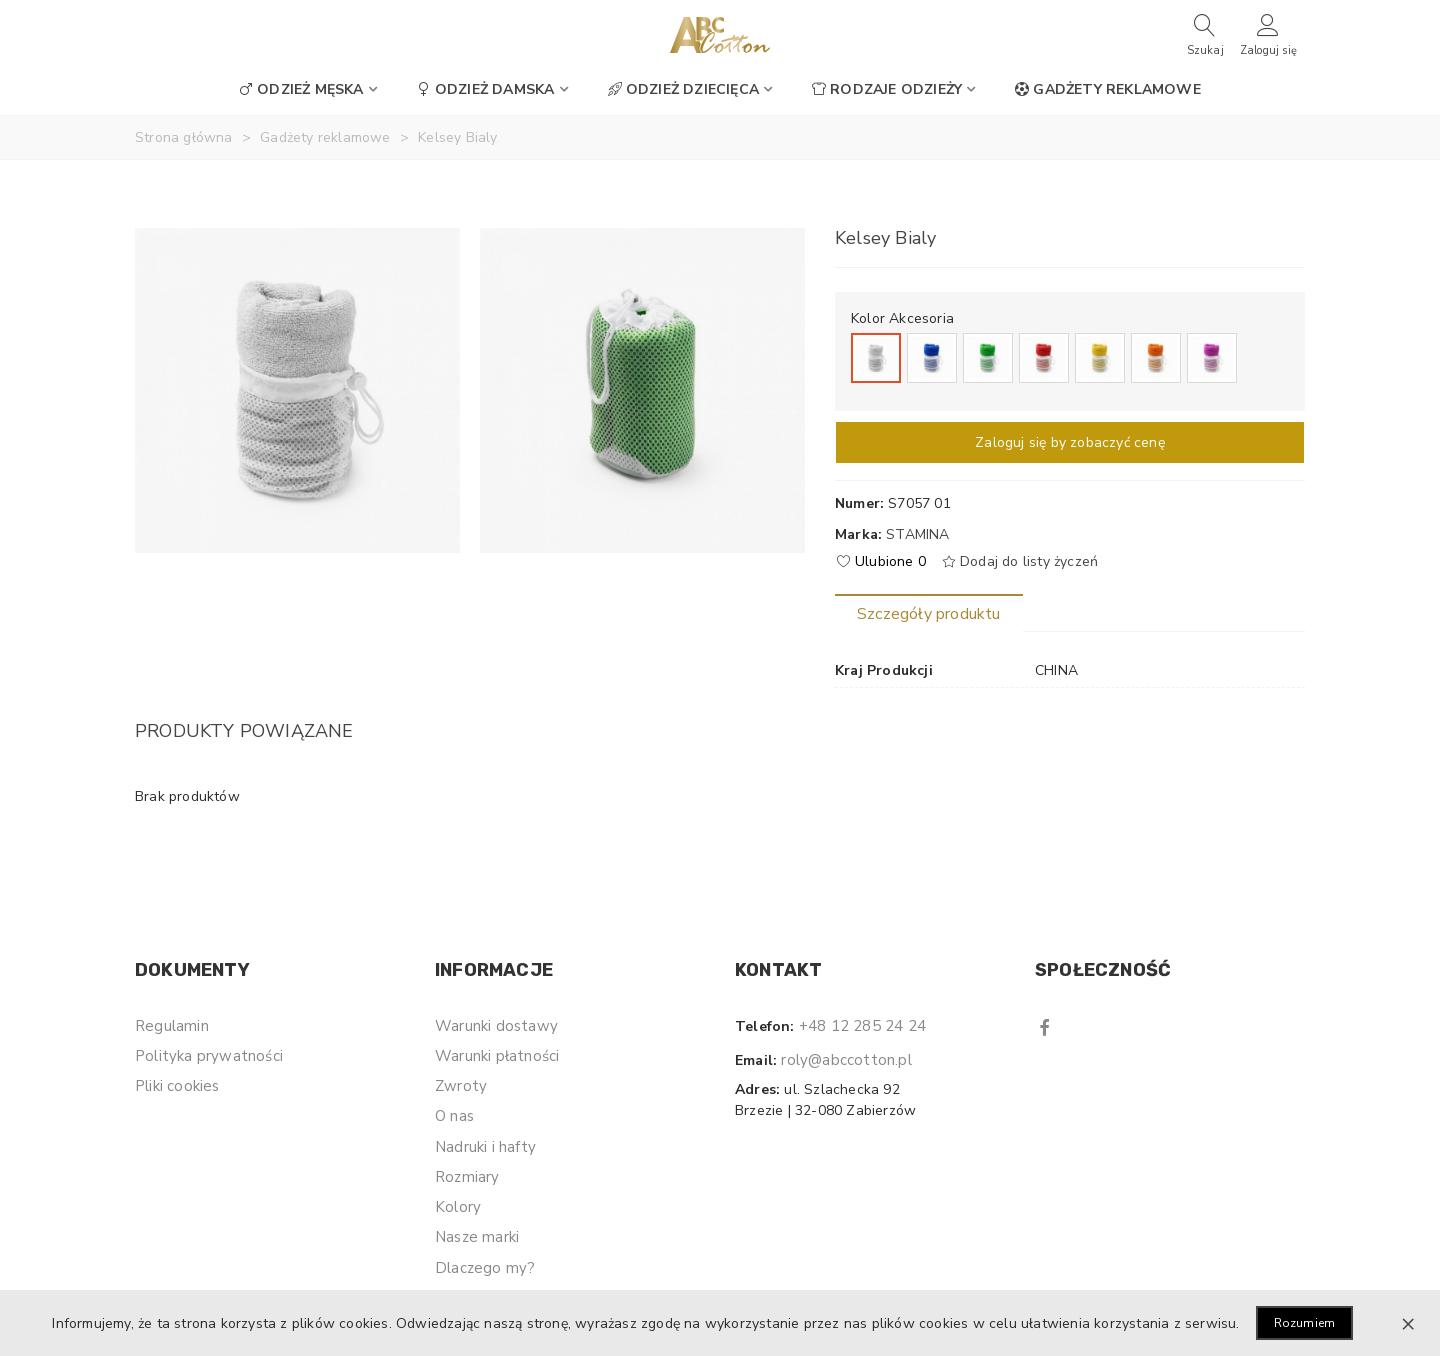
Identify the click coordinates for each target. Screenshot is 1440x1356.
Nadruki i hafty (485, 1147)
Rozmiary (467, 1177)
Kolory (458, 1207)
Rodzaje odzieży (887, 89)
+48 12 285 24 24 (862, 1026)
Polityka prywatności (209, 1056)
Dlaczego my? (485, 1268)
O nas (454, 1116)
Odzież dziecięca (683, 89)
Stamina (917, 534)
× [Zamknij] (1408, 1323)
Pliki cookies (177, 1086)
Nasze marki (477, 1237)
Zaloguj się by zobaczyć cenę (1070, 442)
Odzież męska (301, 89)
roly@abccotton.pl (846, 1060)
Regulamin (172, 1026)
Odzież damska (486, 89)
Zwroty (461, 1086)
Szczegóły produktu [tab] (929, 614)
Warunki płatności (497, 1056)
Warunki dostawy (496, 1026)
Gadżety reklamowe (1107, 89)
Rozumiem (1305, 1323)
